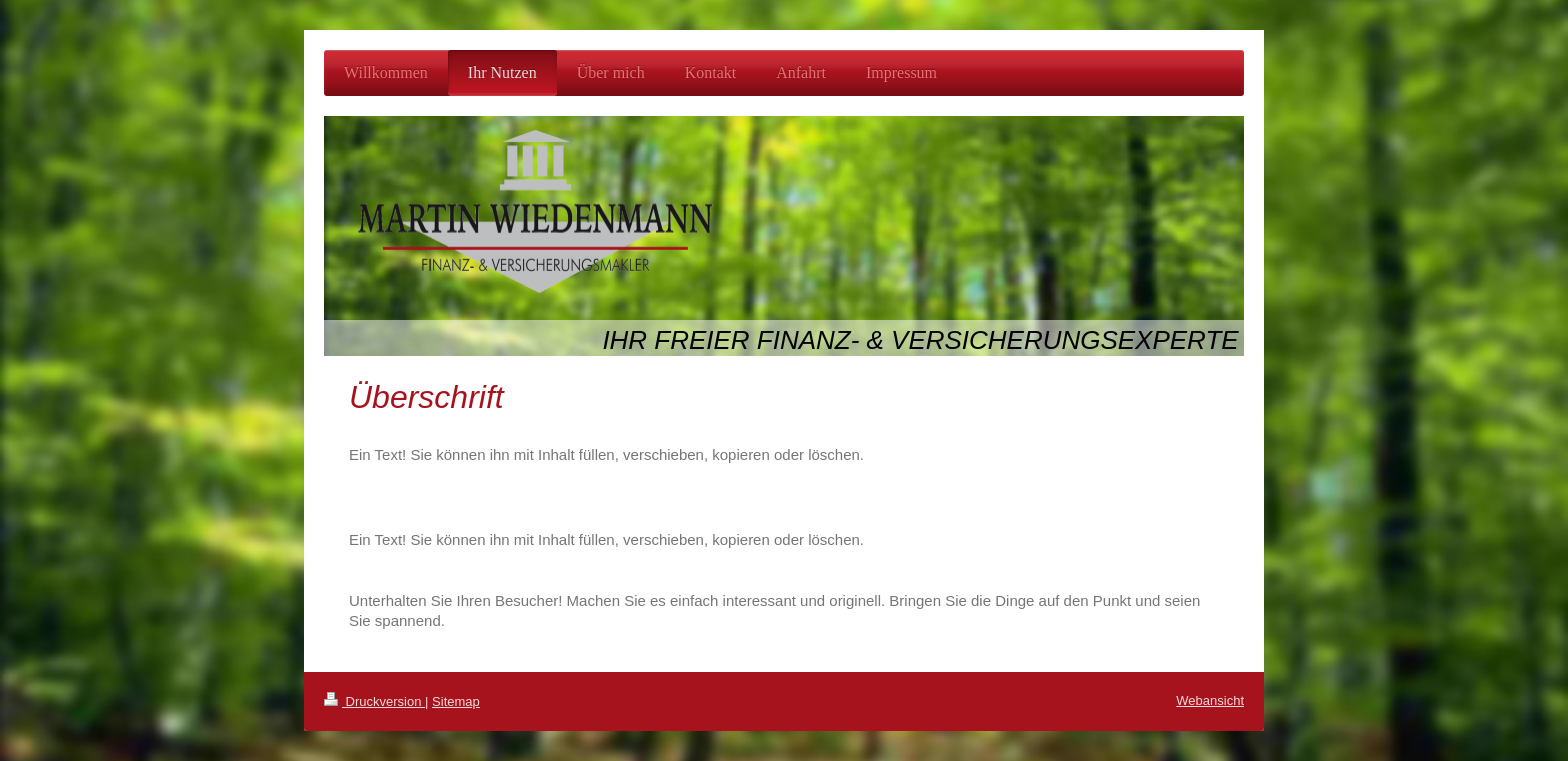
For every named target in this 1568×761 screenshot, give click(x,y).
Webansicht (1210, 700)
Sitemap (456, 701)
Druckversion (374, 701)
